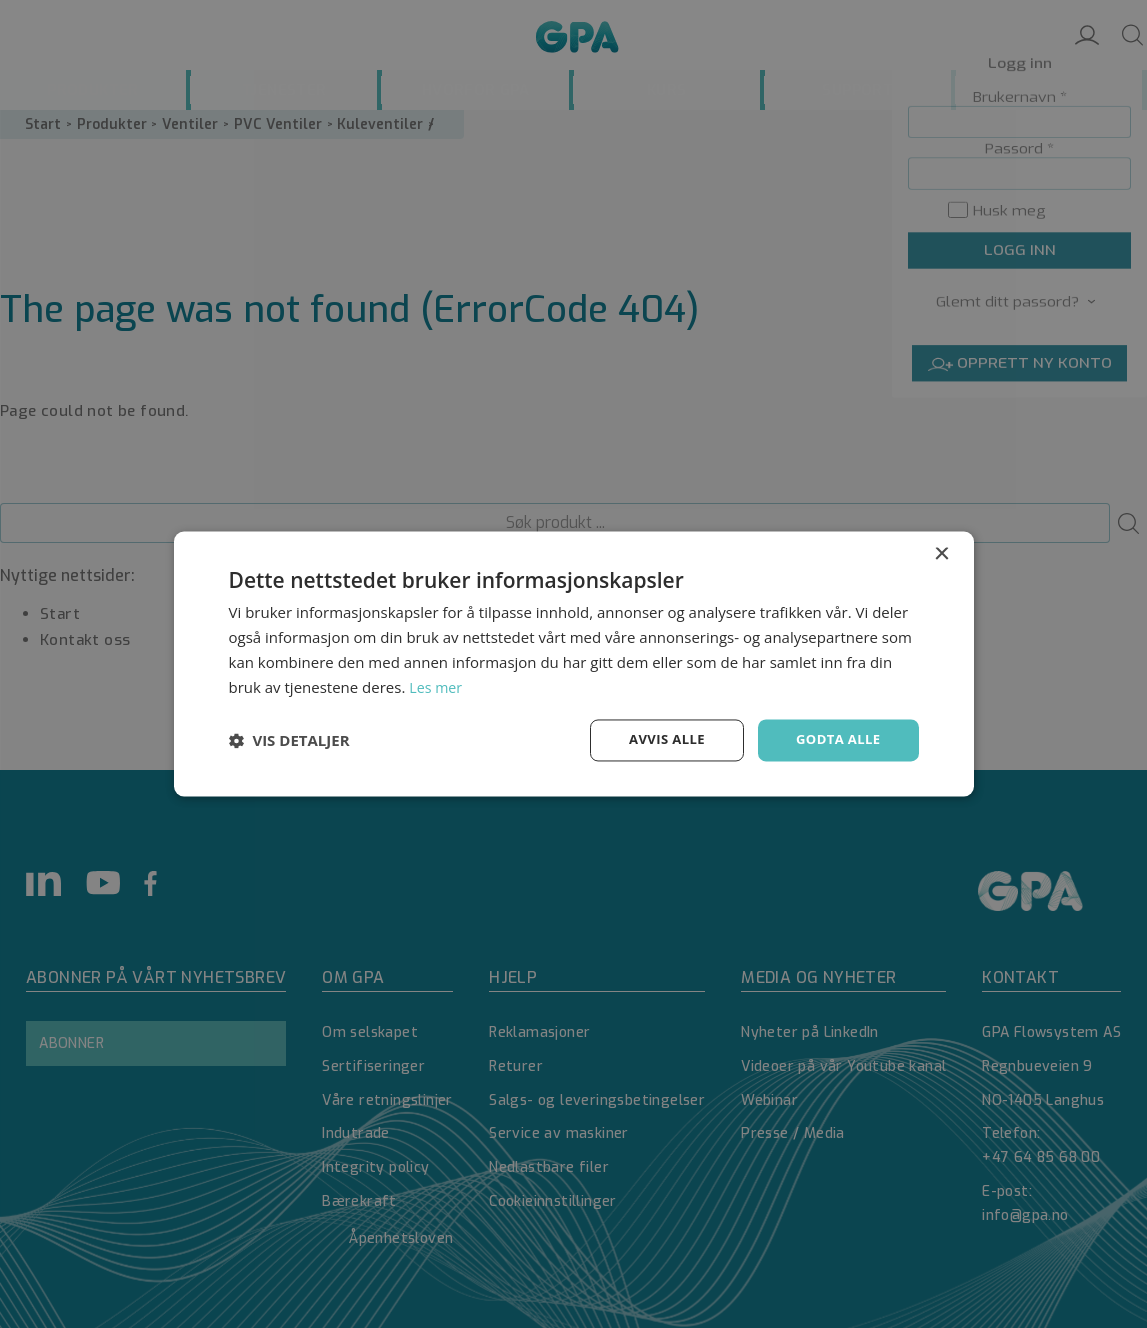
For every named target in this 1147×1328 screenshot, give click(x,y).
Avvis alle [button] (658, 739)
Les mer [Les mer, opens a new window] (437, 686)
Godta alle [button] (835, 739)
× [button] (941, 553)
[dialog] (573, 664)
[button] (289, 741)
